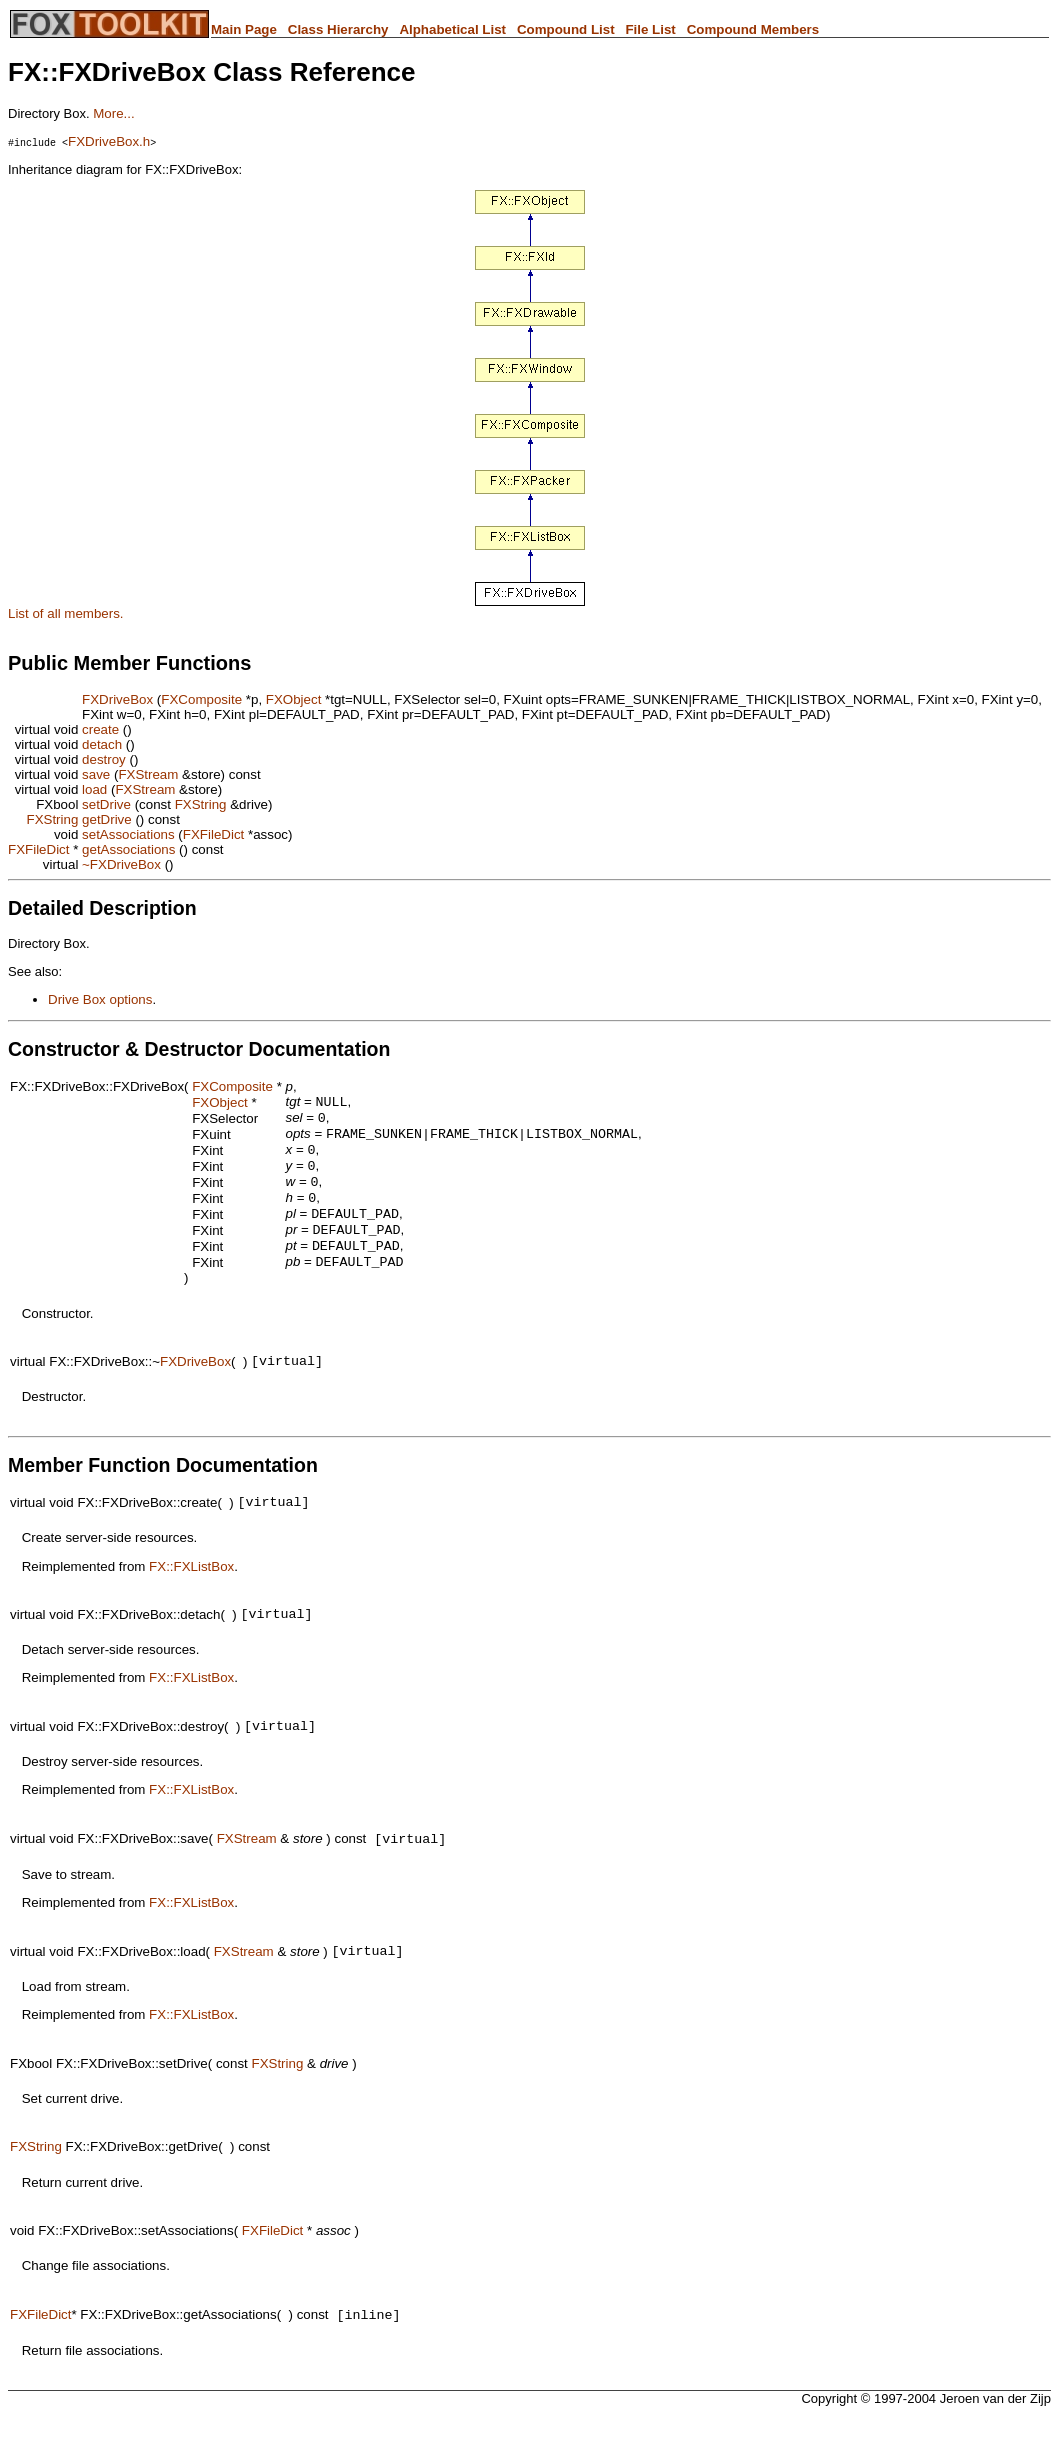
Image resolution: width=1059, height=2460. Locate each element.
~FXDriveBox (121, 864)
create (100, 729)
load (94, 789)
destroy (104, 759)
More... (113, 113)
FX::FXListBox (191, 1594)
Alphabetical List (452, 29)
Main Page (244, 29)
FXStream (148, 774)
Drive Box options (100, 999)
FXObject (294, 699)
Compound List (566, 29)
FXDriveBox (117, 699)
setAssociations (128, 834)
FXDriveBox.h (109, 141)
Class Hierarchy (338, 29)
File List (650, 29)
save (96, 774)
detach (102, 744)
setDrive (106, 804)
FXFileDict (213, 834)
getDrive (107, 819)
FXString (201, 804)
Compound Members (753, 29)
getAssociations (128, 849)
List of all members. (66, 613)
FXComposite (201, 699)
